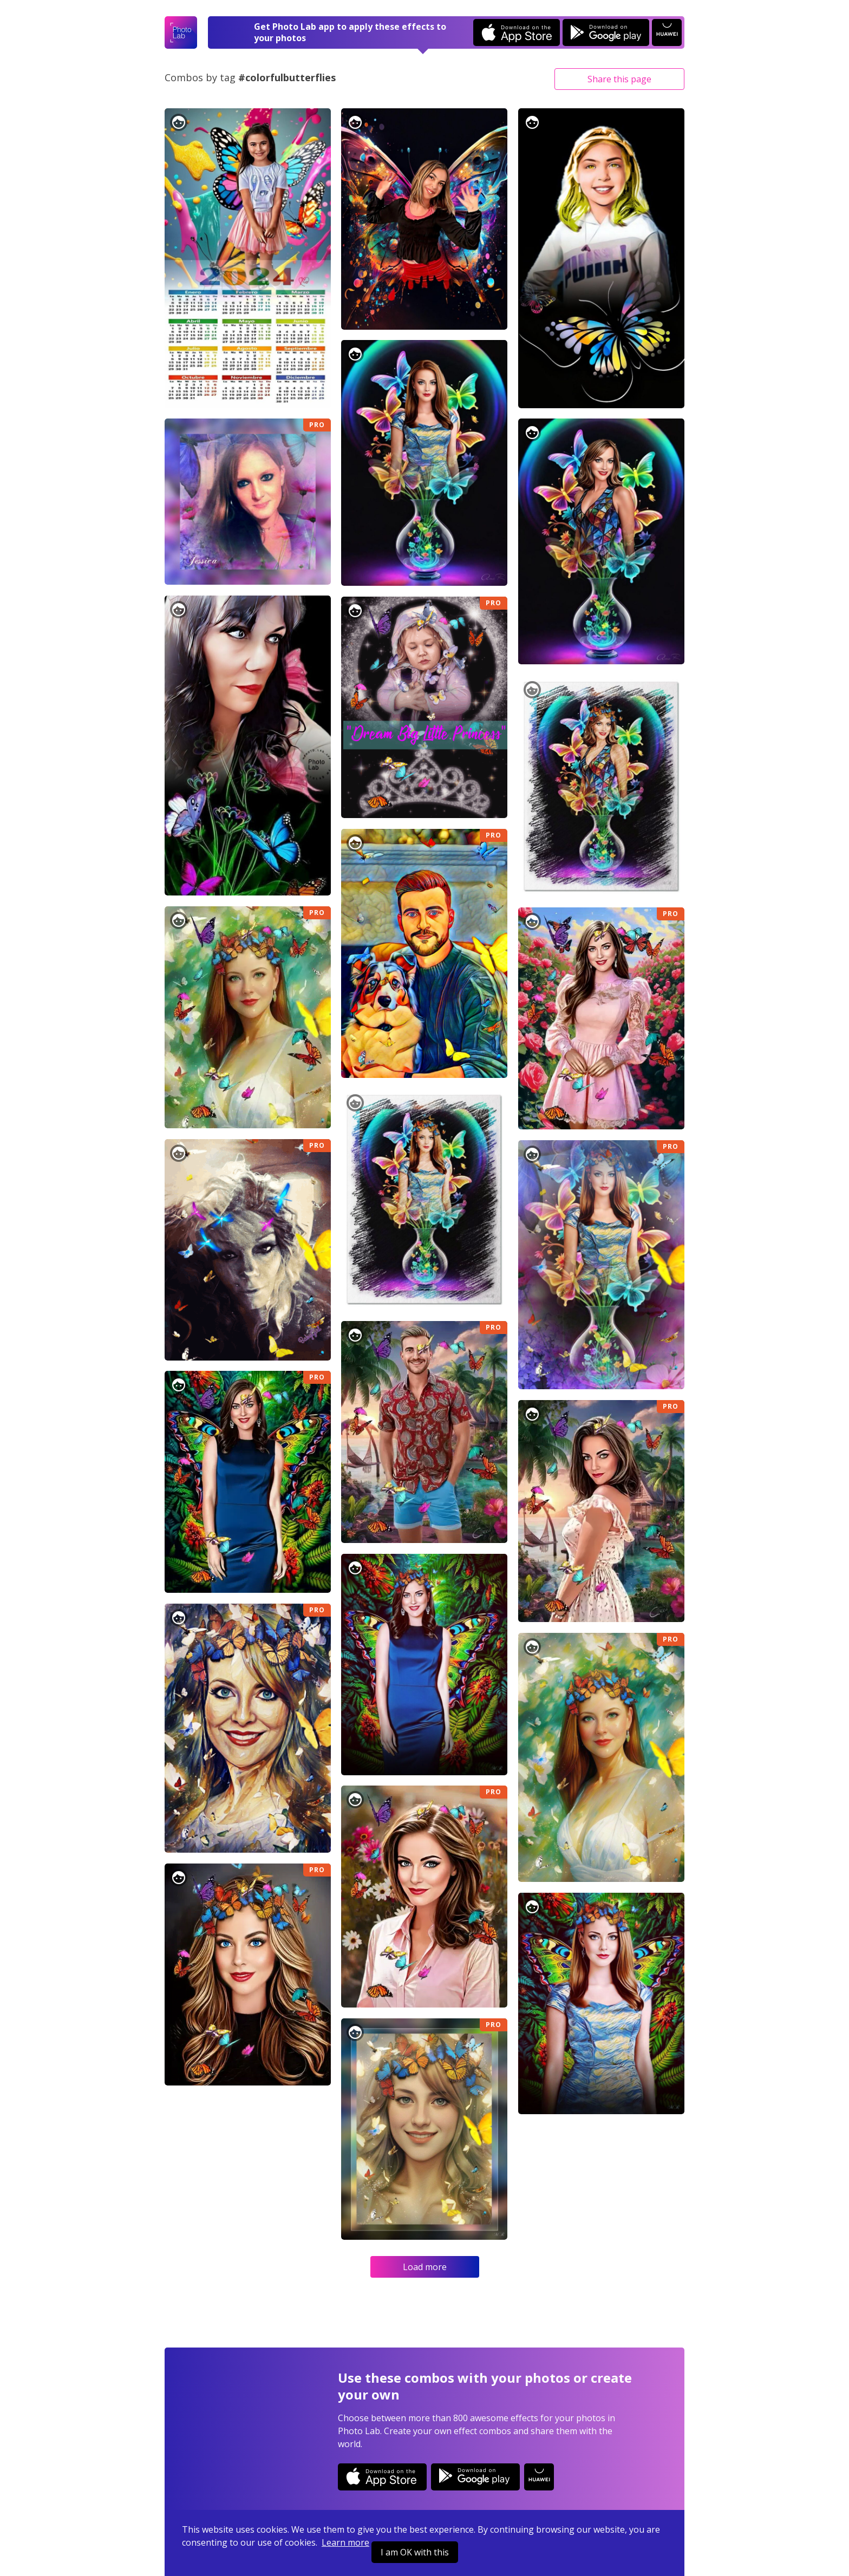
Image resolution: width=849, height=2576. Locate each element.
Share (619, 79)
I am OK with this (415, 2552)
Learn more (345, 2542)
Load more (425, 2267)
